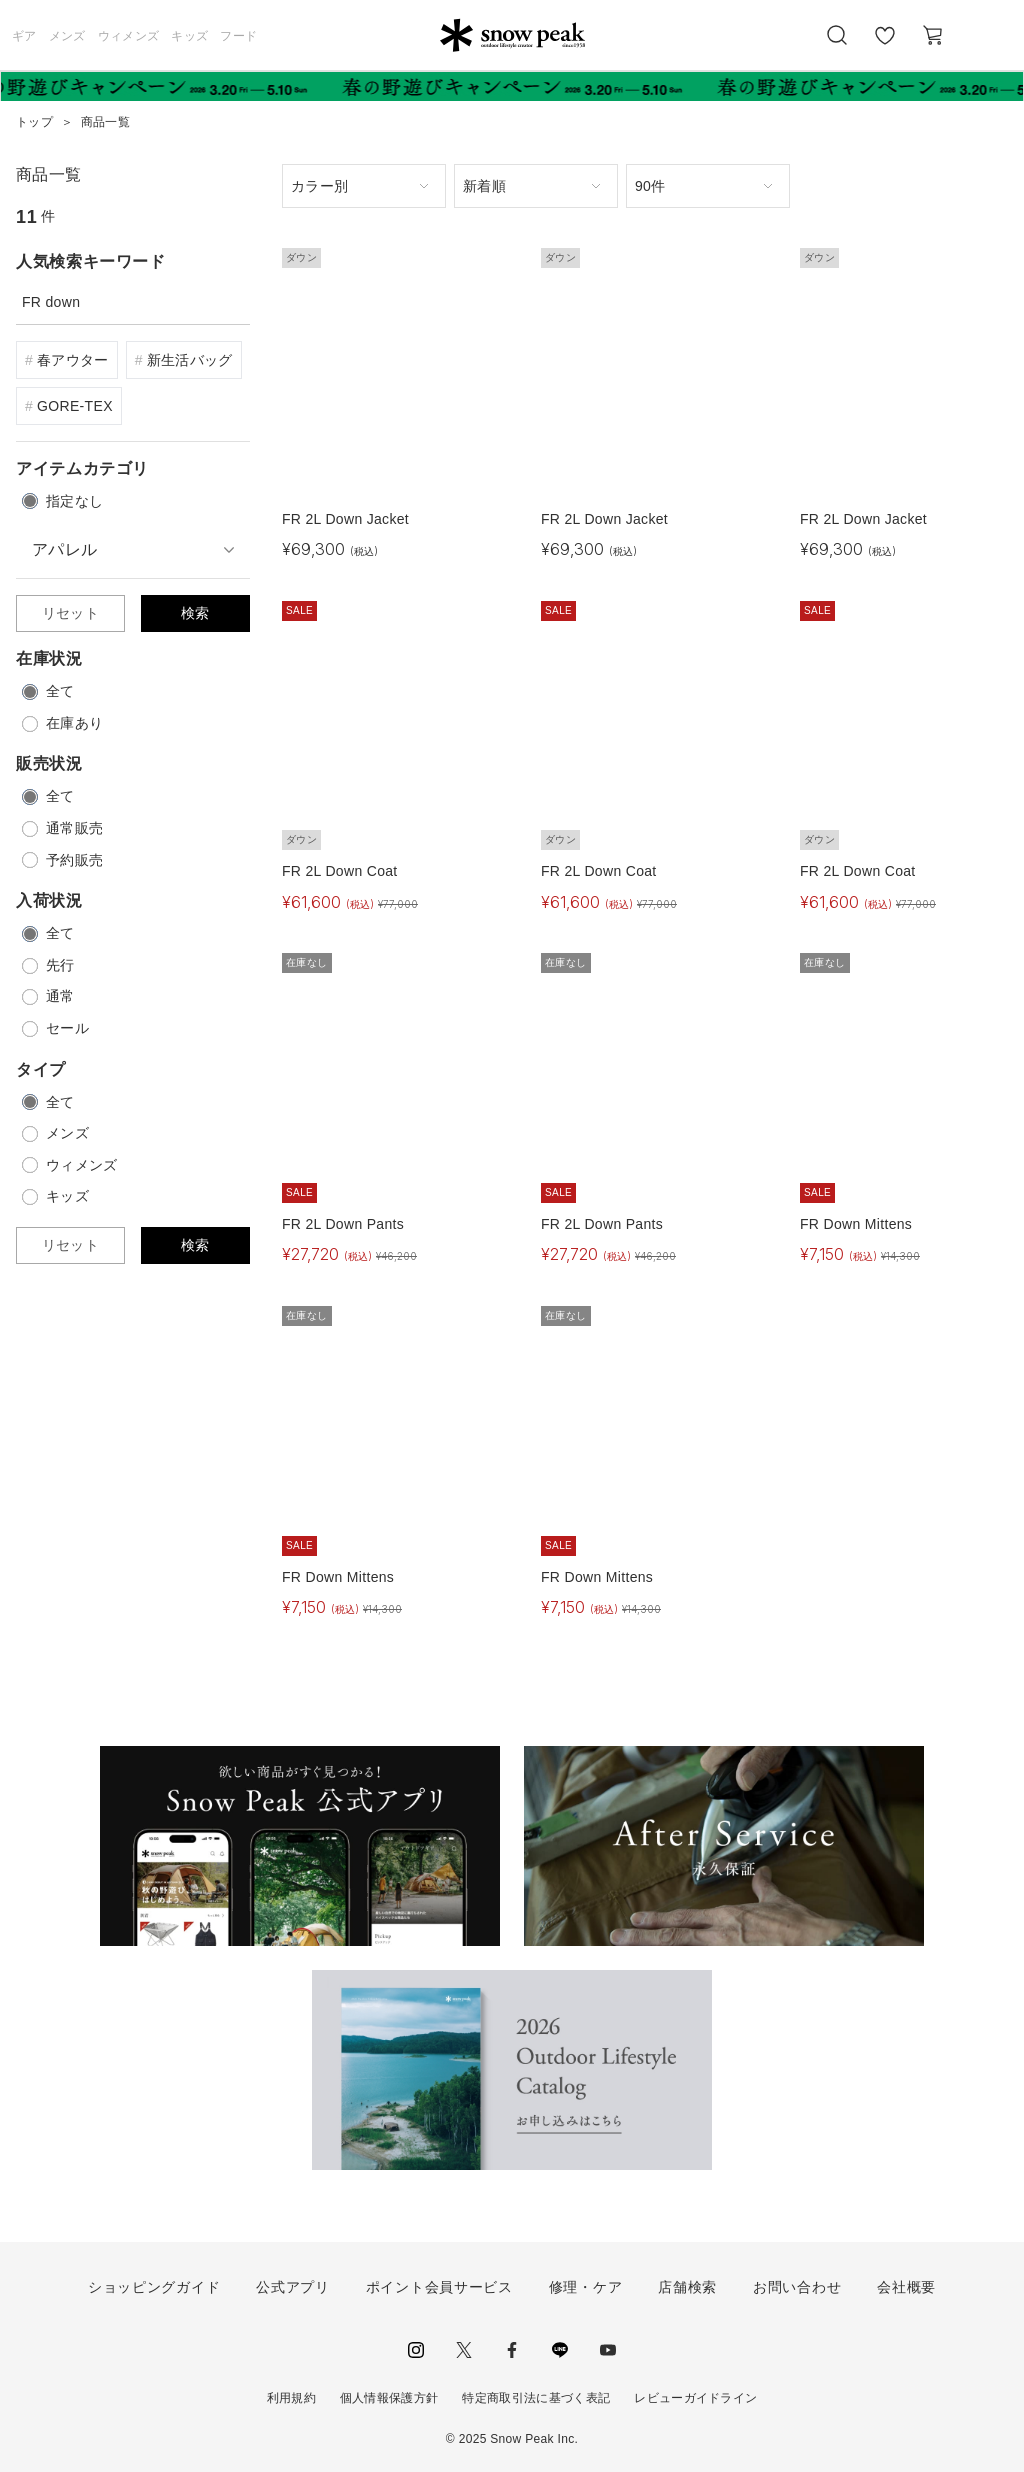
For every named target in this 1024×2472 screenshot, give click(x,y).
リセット (70, 613)
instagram (416, 2350)
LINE (560, 2350)
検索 (195, 613)
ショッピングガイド (154, 2287)
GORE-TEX (75, 406)
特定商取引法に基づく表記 (536, 2398)
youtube (608, 2350)
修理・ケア (586, 2287)
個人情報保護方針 (389, 2398)
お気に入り (885, 46)
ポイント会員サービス (439, 2287)
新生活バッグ (190, 360)
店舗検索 (687, 2287)
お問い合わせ (797, 2287)
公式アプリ (293, 2287)
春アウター (73, 360)
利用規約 (291, 2398)
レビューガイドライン (695, 2398)
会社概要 (906, 2287)
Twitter (464, 2350)
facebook (512, 2350)
